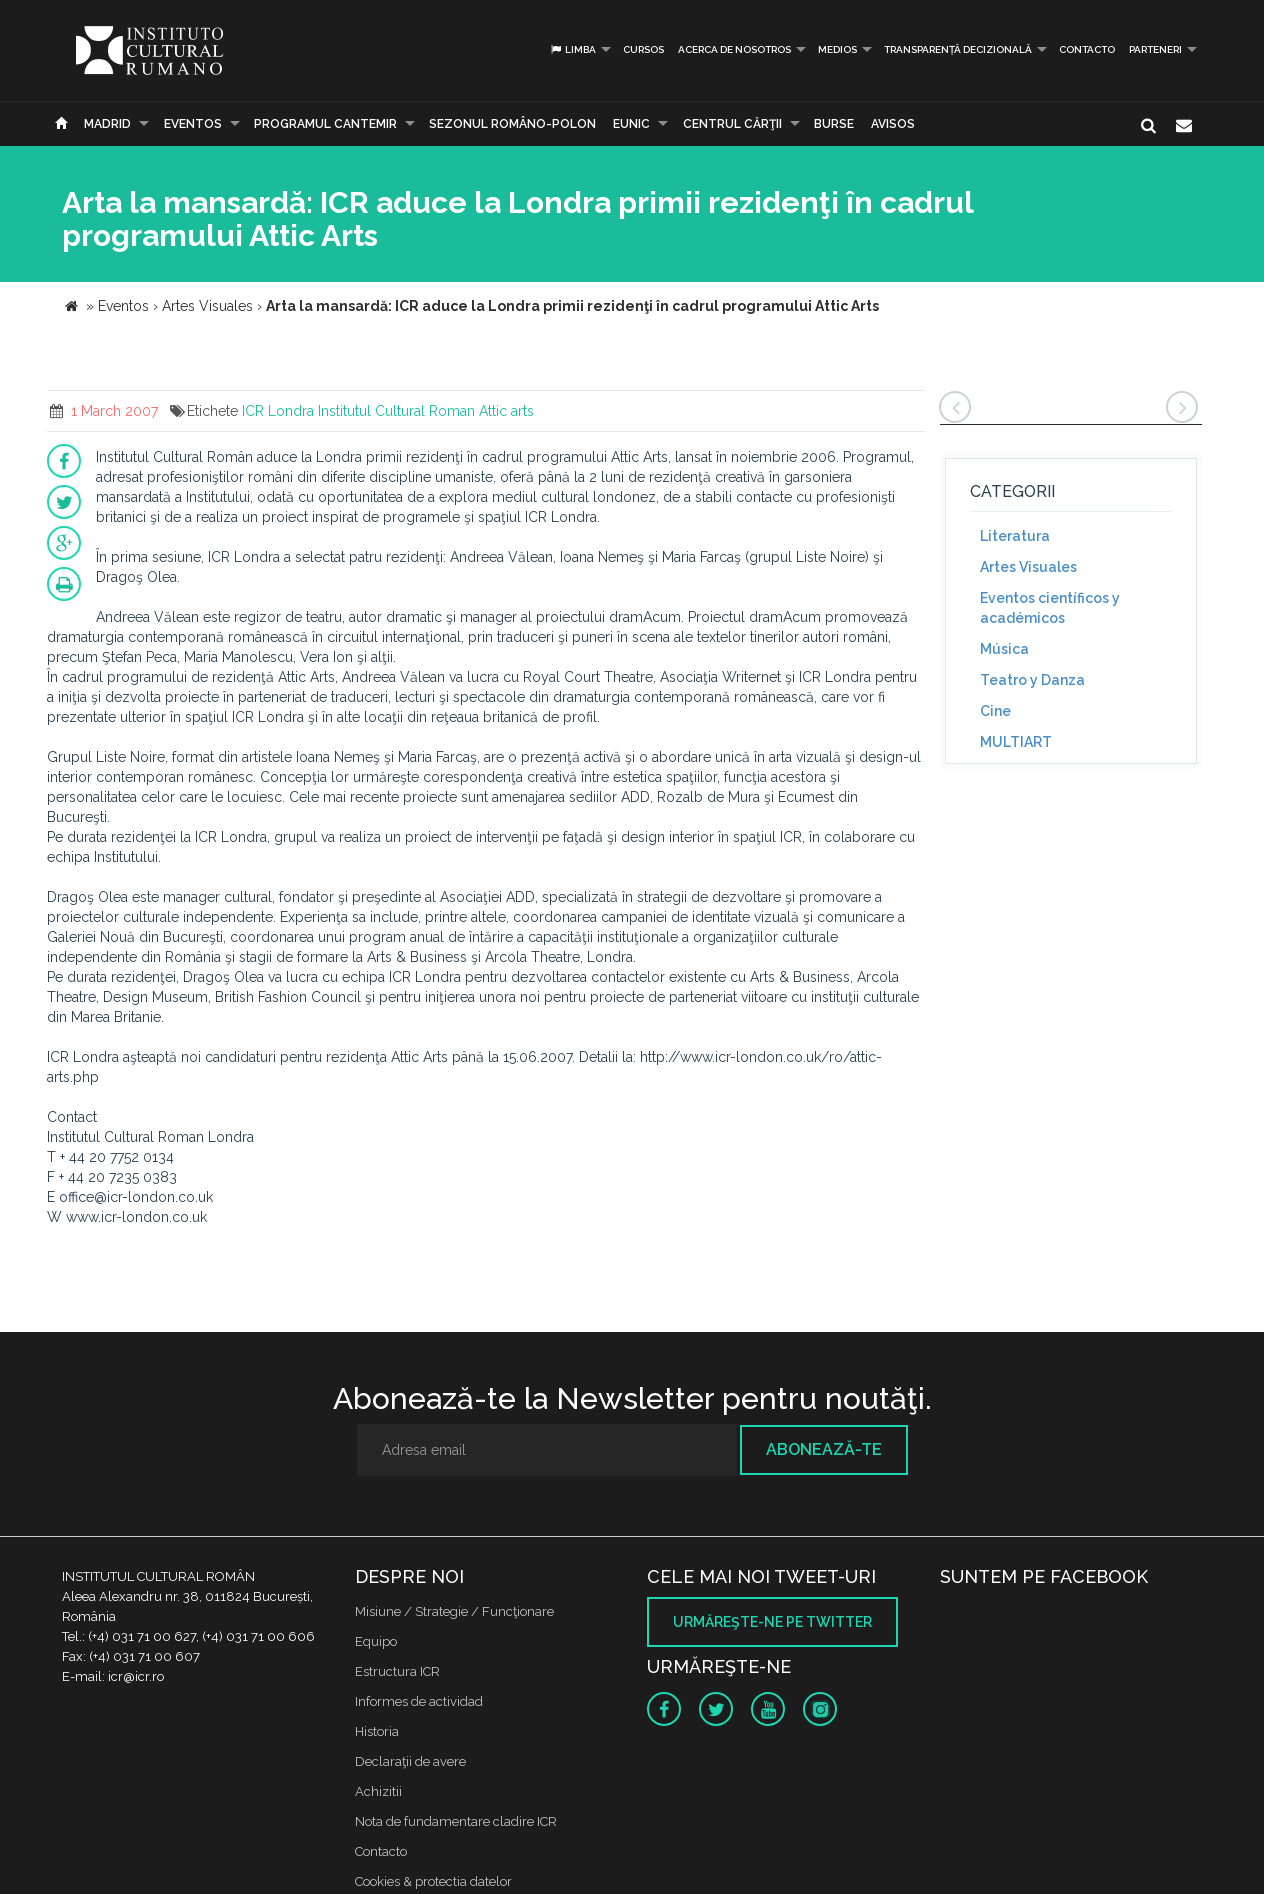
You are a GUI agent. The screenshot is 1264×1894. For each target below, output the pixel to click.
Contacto (1087, 49)
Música (1004, 649)
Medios (837, 49)
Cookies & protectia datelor (433, 1881)
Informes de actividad (419, 1701)
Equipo (376, 1641)
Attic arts (506, 411)
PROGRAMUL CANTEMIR (325, 124)
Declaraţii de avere (410, 1761)
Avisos (893, 124)
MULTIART (1016, 742)
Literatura (1015, 536)
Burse (834, 124)
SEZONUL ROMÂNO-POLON (512, 124)
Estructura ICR (397, 1671)
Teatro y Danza (1032, 680)
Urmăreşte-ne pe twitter (772, 1622)
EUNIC (631, 124)
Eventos (193, 124)
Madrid (107, 124)
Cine (995, 711)
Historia (377, 1731)
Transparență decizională (958, 49)
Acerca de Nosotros (734, 49)
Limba (572, 49)
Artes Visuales (1028, 567)
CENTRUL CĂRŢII (732, 124)
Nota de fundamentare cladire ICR (456, 1821)
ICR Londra (278, 411)
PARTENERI (1155, 49)
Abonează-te (824, 1449)
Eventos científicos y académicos (1050, 608)
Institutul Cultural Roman (396, 411)
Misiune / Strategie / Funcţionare (454, 1611)
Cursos (643, 49)
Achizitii (378, 1791)
